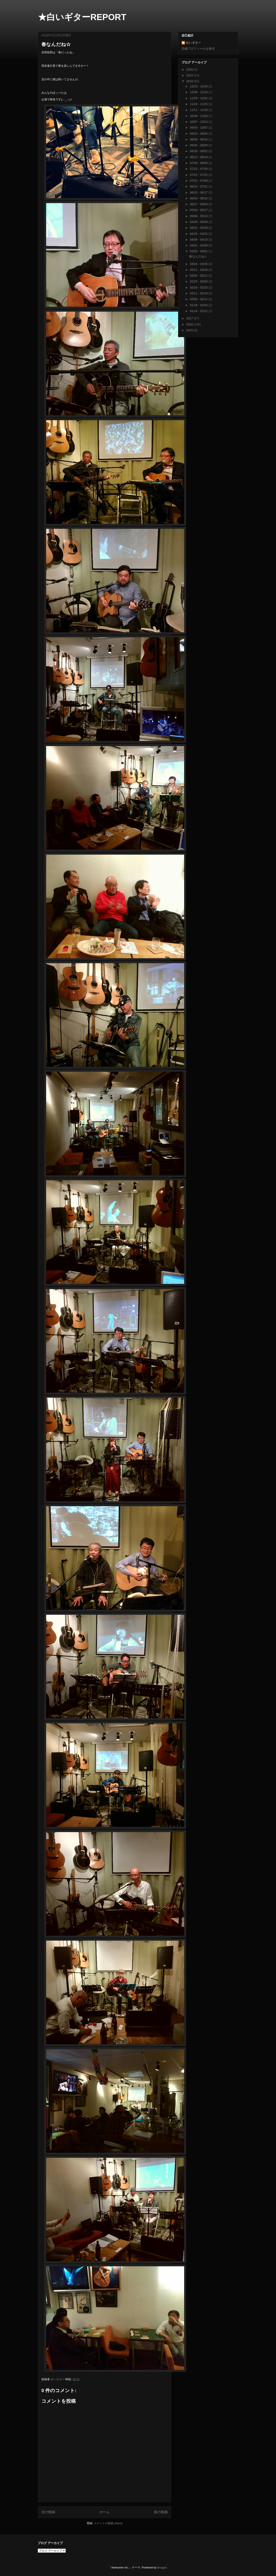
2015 (190, 330)
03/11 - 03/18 (199, 269)
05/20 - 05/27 (199, 210)
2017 (190, 318)
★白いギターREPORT (82, 17)
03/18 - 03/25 (199, 264)
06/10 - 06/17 (199, 192)
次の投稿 (48, 2512)
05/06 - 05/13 (199, 216)
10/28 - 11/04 (199, 116)
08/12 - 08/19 (199, 157)
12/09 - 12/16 (199, 92)
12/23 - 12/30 (199, 86)
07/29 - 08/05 (199, 163)
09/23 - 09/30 (199, 133)
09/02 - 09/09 (199, 145)
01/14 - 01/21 (199, 311)
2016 (190, 324)
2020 (190, 69)
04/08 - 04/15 (199, 239)
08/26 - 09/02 (199, 151)
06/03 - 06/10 (199, 198)
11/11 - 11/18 (199, 110)
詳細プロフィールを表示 (198, 48)
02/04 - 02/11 (199, 299)
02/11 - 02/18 (199, 293)
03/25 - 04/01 (199, 251)
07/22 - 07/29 (199, 168)
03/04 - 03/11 (199, 275)
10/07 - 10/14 (199, 121)
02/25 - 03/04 (199, 281)
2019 (190, 75)
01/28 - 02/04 (199, 305)
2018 (190, 81)
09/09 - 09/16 (199, 139)
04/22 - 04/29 (199, 227)
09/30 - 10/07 (199, 127)
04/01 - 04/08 (199, 245)
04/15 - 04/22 (199, 233)
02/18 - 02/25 (199, 287)
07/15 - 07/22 (199, 175)
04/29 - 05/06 (199, 222)
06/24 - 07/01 (199, 186)
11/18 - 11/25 (199, 104)
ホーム (104, 2512)
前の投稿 (161, 2512)
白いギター (193, 42)
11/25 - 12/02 (199, 98)
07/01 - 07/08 (199, 180)
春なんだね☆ (198, 256)
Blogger (162, 2567)
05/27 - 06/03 (199, 204)
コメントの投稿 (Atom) (108, 2523)
